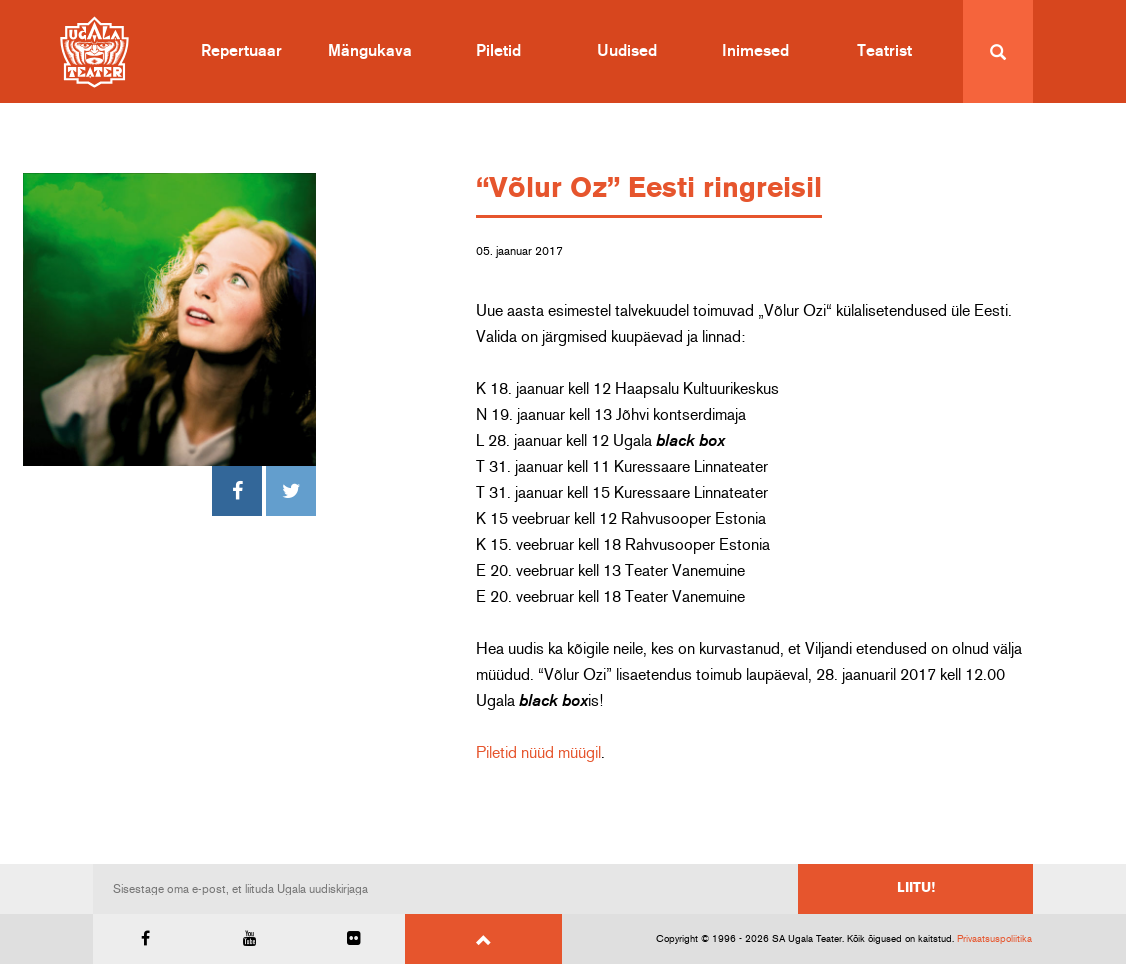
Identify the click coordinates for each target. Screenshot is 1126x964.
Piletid (498, 51)
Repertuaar (241, 51)
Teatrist (884, 51)
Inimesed (755, 51)
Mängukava (370, 51)
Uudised (627, 51)
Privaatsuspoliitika (994, 939)
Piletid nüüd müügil (538, 753)
